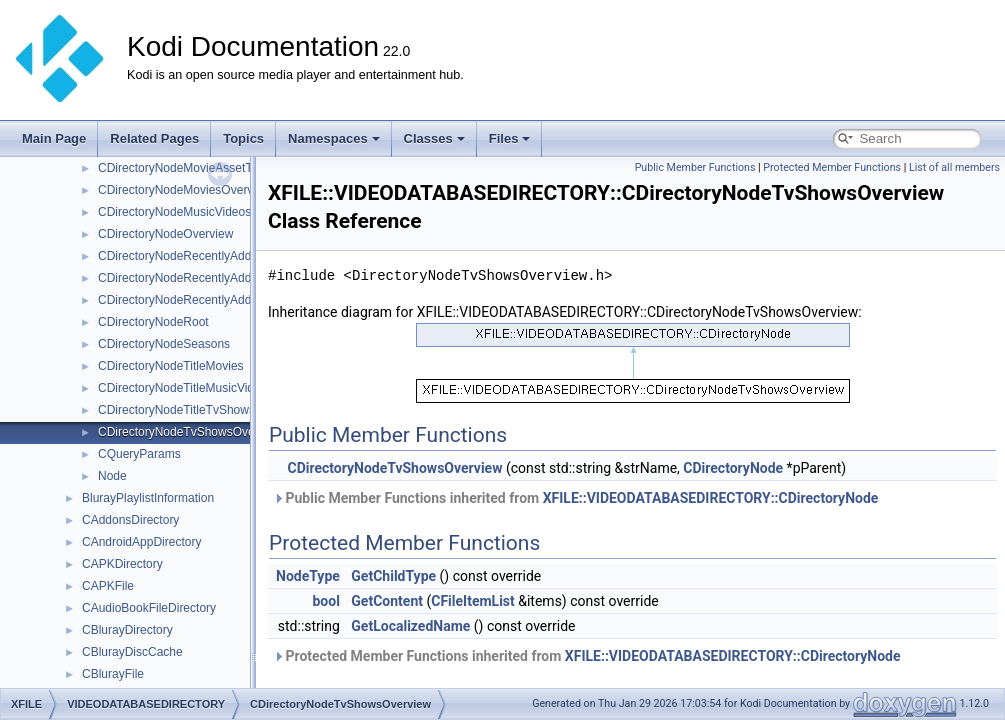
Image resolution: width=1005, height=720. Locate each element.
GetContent (387, 601)
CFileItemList (473, 601)
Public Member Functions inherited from (575, 498)
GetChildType (393, 576)
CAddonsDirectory (130, 520)
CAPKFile (108, 586)
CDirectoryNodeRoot (153, 322)
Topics (243, 138)
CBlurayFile (113, 674)
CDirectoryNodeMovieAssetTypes (187, 168)
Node (112, 476)
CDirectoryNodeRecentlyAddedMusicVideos (215, 300)
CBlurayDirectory (127, 630)
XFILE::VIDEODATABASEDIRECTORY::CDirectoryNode (711, 498)
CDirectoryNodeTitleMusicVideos (185, 388)
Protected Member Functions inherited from (587, 656)
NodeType (308, 576)
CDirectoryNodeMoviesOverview (184, 190)
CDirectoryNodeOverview (165, 234)
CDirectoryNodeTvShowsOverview (190, 432)
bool (325, 601)
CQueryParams (139, 454)
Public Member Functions (695, 167)
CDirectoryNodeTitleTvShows (176, 410)
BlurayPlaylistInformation (148, 498)
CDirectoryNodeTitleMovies (171, 366)
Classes (434, 138)
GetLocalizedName (410, 626)
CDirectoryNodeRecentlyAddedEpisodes (206, 256)
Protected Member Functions (832, 167)
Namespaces (334, 138)
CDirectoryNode (733, 468)
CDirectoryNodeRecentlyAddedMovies (200, 278)
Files (510, 138)
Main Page (54, 138)
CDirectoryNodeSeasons (164, 344)
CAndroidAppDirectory (141, 542)
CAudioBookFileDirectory (149, 608)
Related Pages (154, 138)
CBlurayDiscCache (132, 652)
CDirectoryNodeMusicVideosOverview (199, 212)
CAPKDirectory (122, 564)
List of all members (954, 167)
